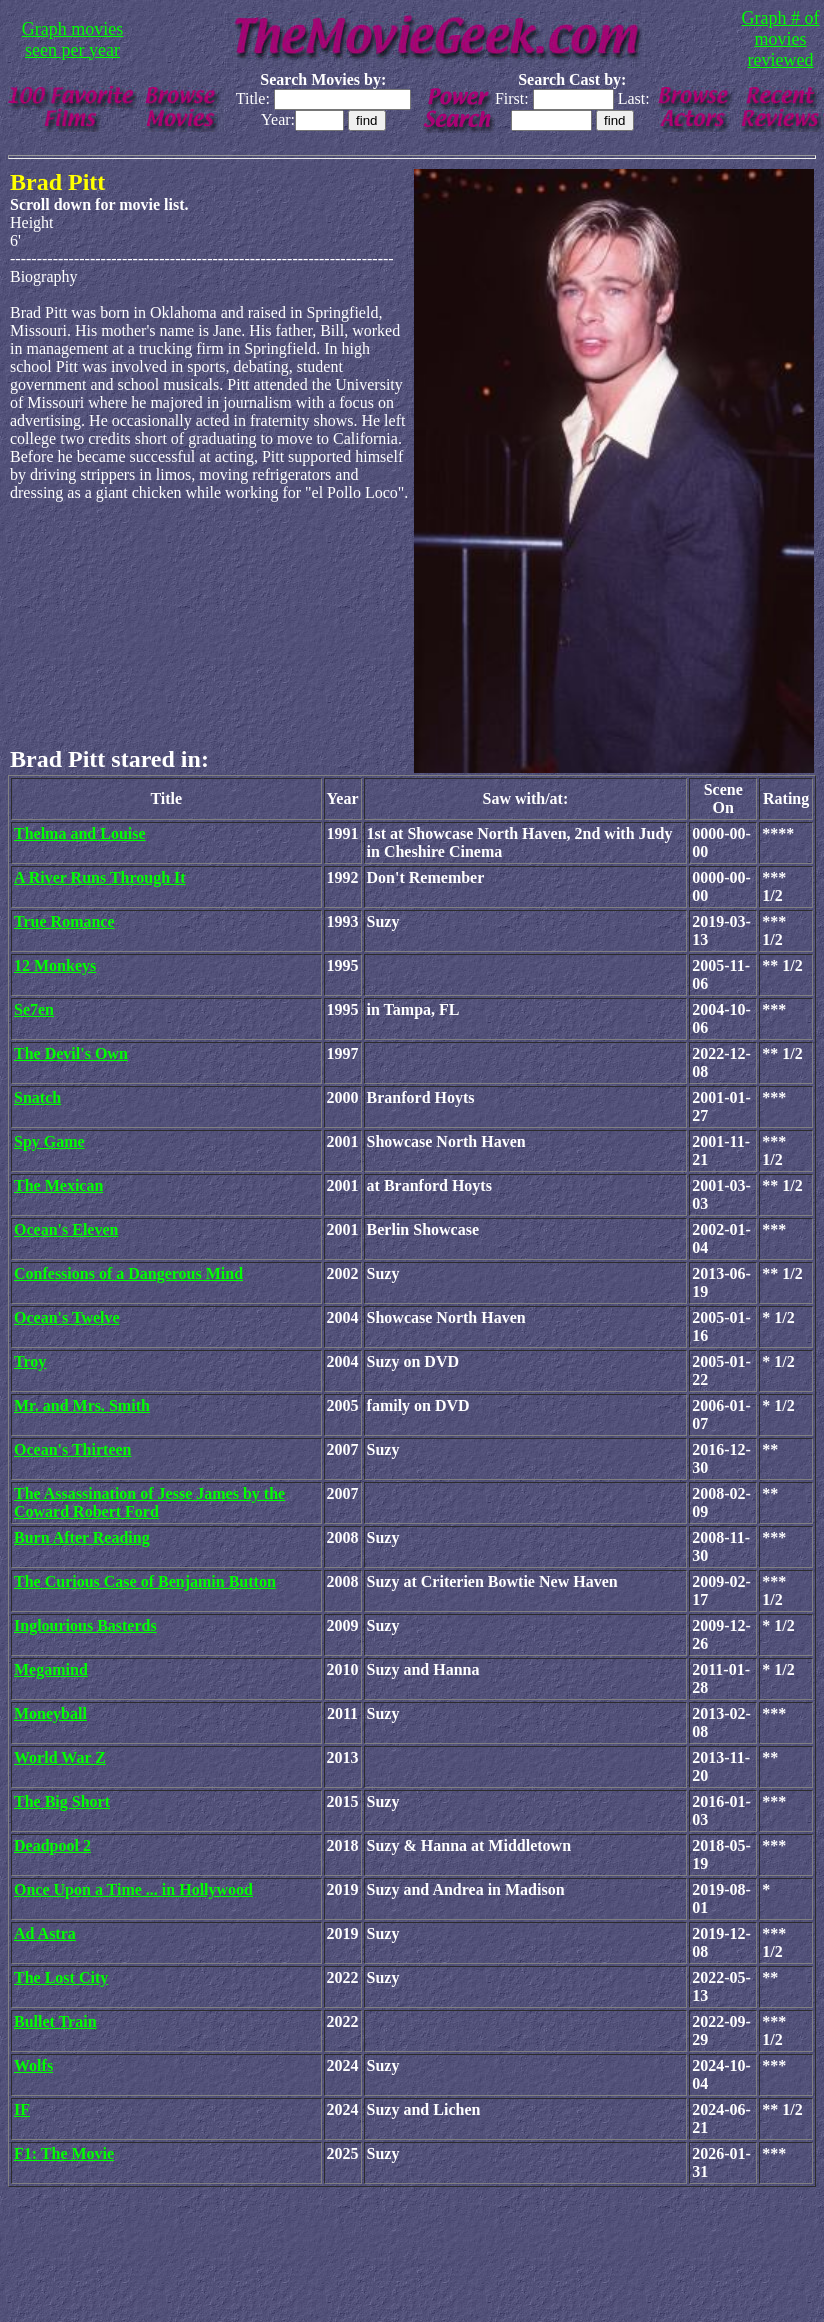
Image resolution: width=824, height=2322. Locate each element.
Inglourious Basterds (85, 1625)
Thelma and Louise (80, 833)
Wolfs (33, 2065)
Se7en (34, 1009)
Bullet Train (55, 2021)
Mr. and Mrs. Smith (82, 1405)
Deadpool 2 (52, 1845)
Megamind (51, 1669)
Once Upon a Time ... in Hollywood (133, 1889)
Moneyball (50, 1713)
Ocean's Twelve (67, 1317)
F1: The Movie (64, 2153)
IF (22, 2109)
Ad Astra (45, 1933)
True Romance (64, 921)
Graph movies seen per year (72, 39)
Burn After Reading (82, 1537)
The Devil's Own (71, 1053)
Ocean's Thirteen (72, 1449)
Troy (30, 1361)
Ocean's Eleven (66, 1229)
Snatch (37, 1097)
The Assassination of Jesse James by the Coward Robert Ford (149, 1502)
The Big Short (62, 1801)
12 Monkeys (55, 965)
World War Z (60, 1757)
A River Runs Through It (100, 877)
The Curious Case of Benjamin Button (145, 1581)
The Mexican (58, 1185)
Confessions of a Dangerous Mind (128, 1273)
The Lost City (61, 1977)
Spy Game (49, 1141)
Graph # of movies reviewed (781, 39)
